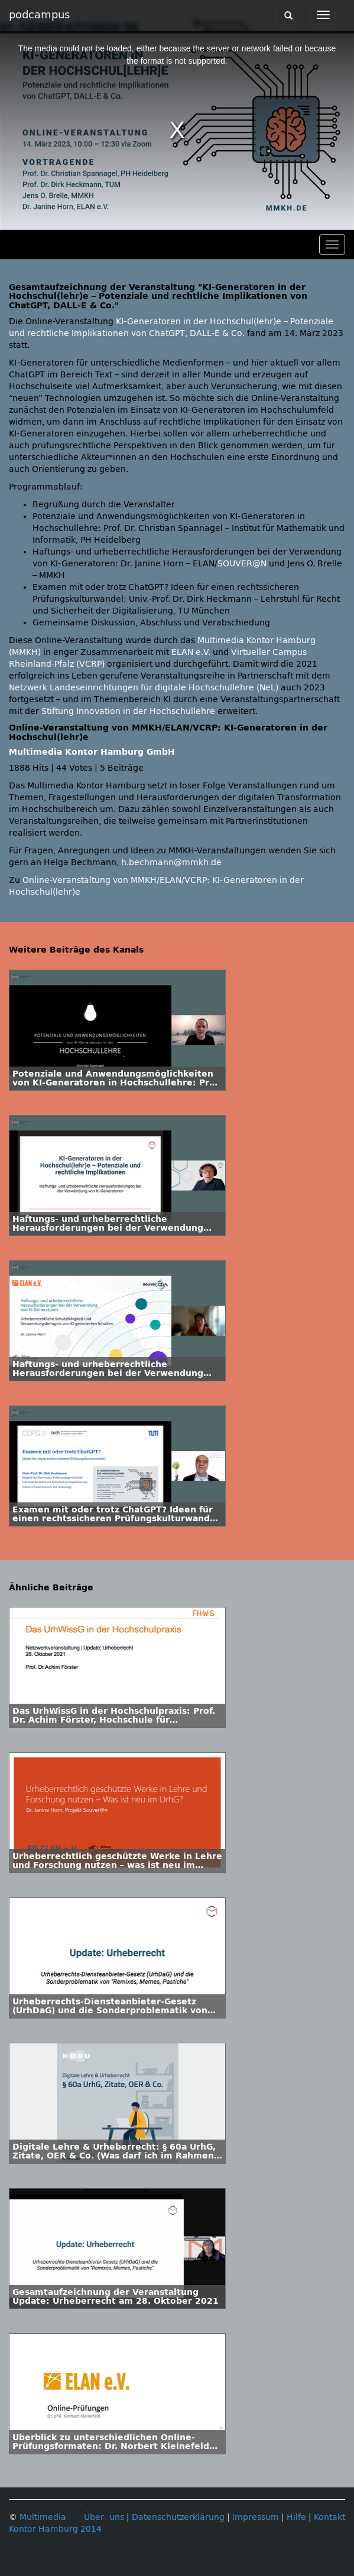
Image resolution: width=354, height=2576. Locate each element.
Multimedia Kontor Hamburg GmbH (92, 752)
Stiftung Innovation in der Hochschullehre (128, 711)
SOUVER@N (242, 564)
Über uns (104, 2517)
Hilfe (296, 2517)
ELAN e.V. (190, 652)
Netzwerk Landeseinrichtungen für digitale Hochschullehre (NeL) (143, 688)
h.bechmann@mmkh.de (171, 862)
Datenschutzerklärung (178, 2517)
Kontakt (329, 2517)
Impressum (255, 2517)
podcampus (39, 14)
